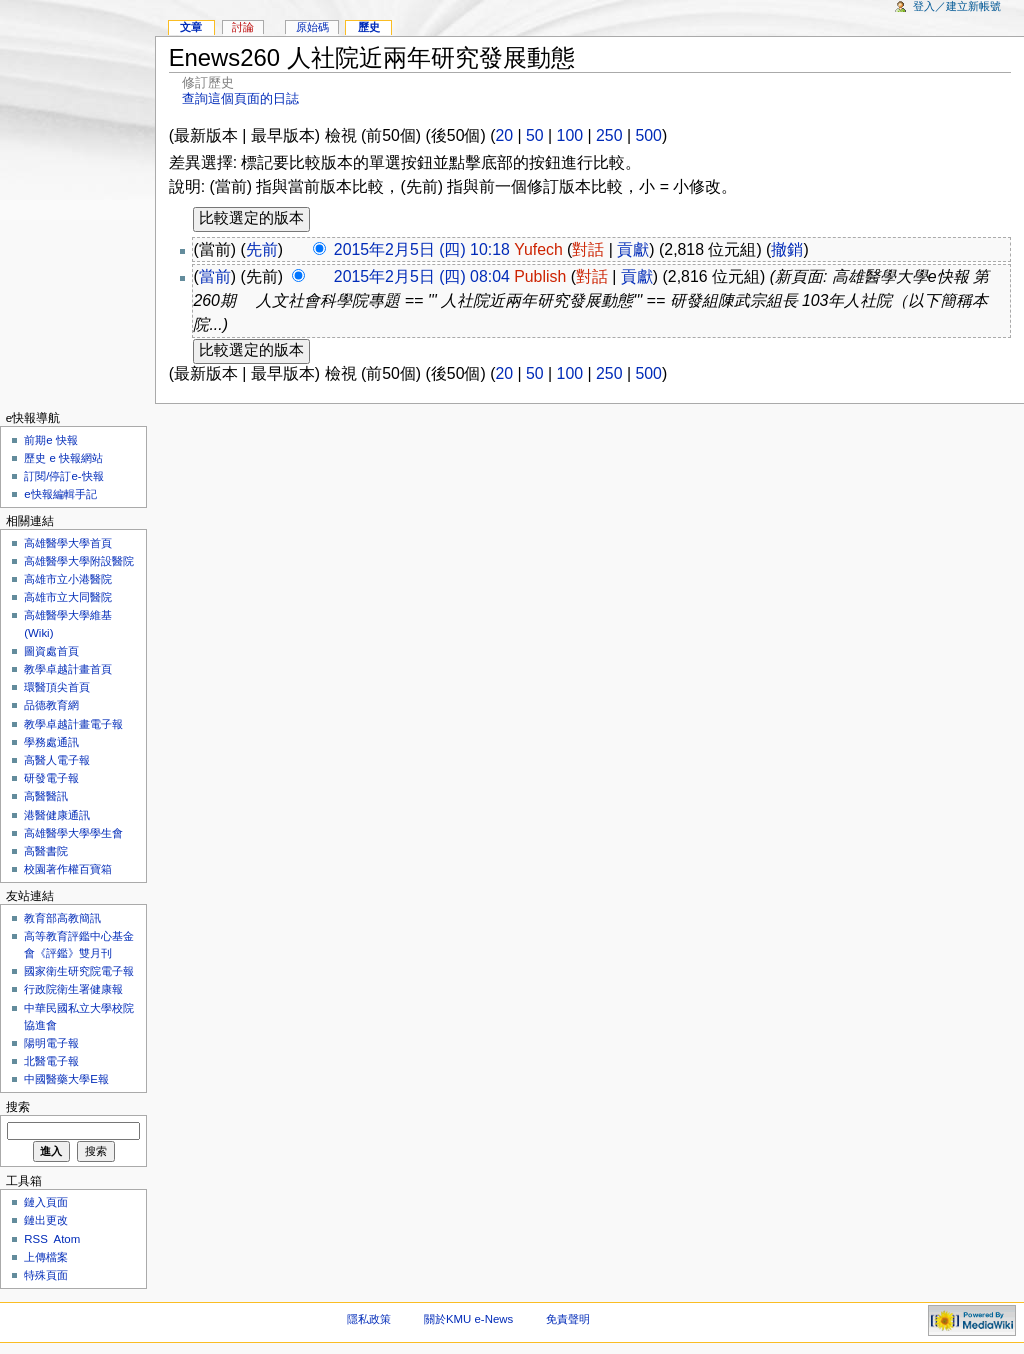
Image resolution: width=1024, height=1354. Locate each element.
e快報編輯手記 (60, 494)
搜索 (18, 1107)
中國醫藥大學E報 (66, 1079)
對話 (588, 249)
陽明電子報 (51, 1043)
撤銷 (787, 249)
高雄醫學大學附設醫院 (79, 561)
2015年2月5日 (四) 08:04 (422, 276)
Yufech (538, 249)
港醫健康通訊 (57, 815)
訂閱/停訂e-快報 (63, 476)
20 (504, 135)
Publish (540, 276)
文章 (191, 27)
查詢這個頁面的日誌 (240, 98)
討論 (243, 27)
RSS (36, 1239)
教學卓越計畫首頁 (68, 669)
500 (648, 135)
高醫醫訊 (46, 796)
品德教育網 (51, 705)
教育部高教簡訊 (62, 918)
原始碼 (312, 27)
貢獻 (633, 249)
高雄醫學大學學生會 (73, 833)
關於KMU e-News (468, 1319)
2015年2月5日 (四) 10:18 (422, 249)
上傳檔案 (46, 1257)
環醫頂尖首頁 (57, 687)
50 (535, 135)
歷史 (369, 27)
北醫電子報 (51, 1061)
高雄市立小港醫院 (68, 579)
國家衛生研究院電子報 (79, 971)
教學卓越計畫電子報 (73, 724)
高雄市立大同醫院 (68, 597)
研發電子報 (51, 778)
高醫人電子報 (57, 760)
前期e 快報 (51, 440)
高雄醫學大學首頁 (68, 543)
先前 (262, 249)
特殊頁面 (46, 1275)
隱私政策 (369, 1319)
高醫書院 (46, 851)
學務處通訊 (51, 742)
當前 (215, 276)
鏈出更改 (46, 1220)
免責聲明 (568, 1319)
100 (570, 135)
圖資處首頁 (51, 651)
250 (609, 135)
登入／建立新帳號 (957, 6)
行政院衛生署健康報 (73, 989)
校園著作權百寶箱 (68, 869)
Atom (67, 1239)
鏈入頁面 (46, 1202)
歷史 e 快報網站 (69, 458)
